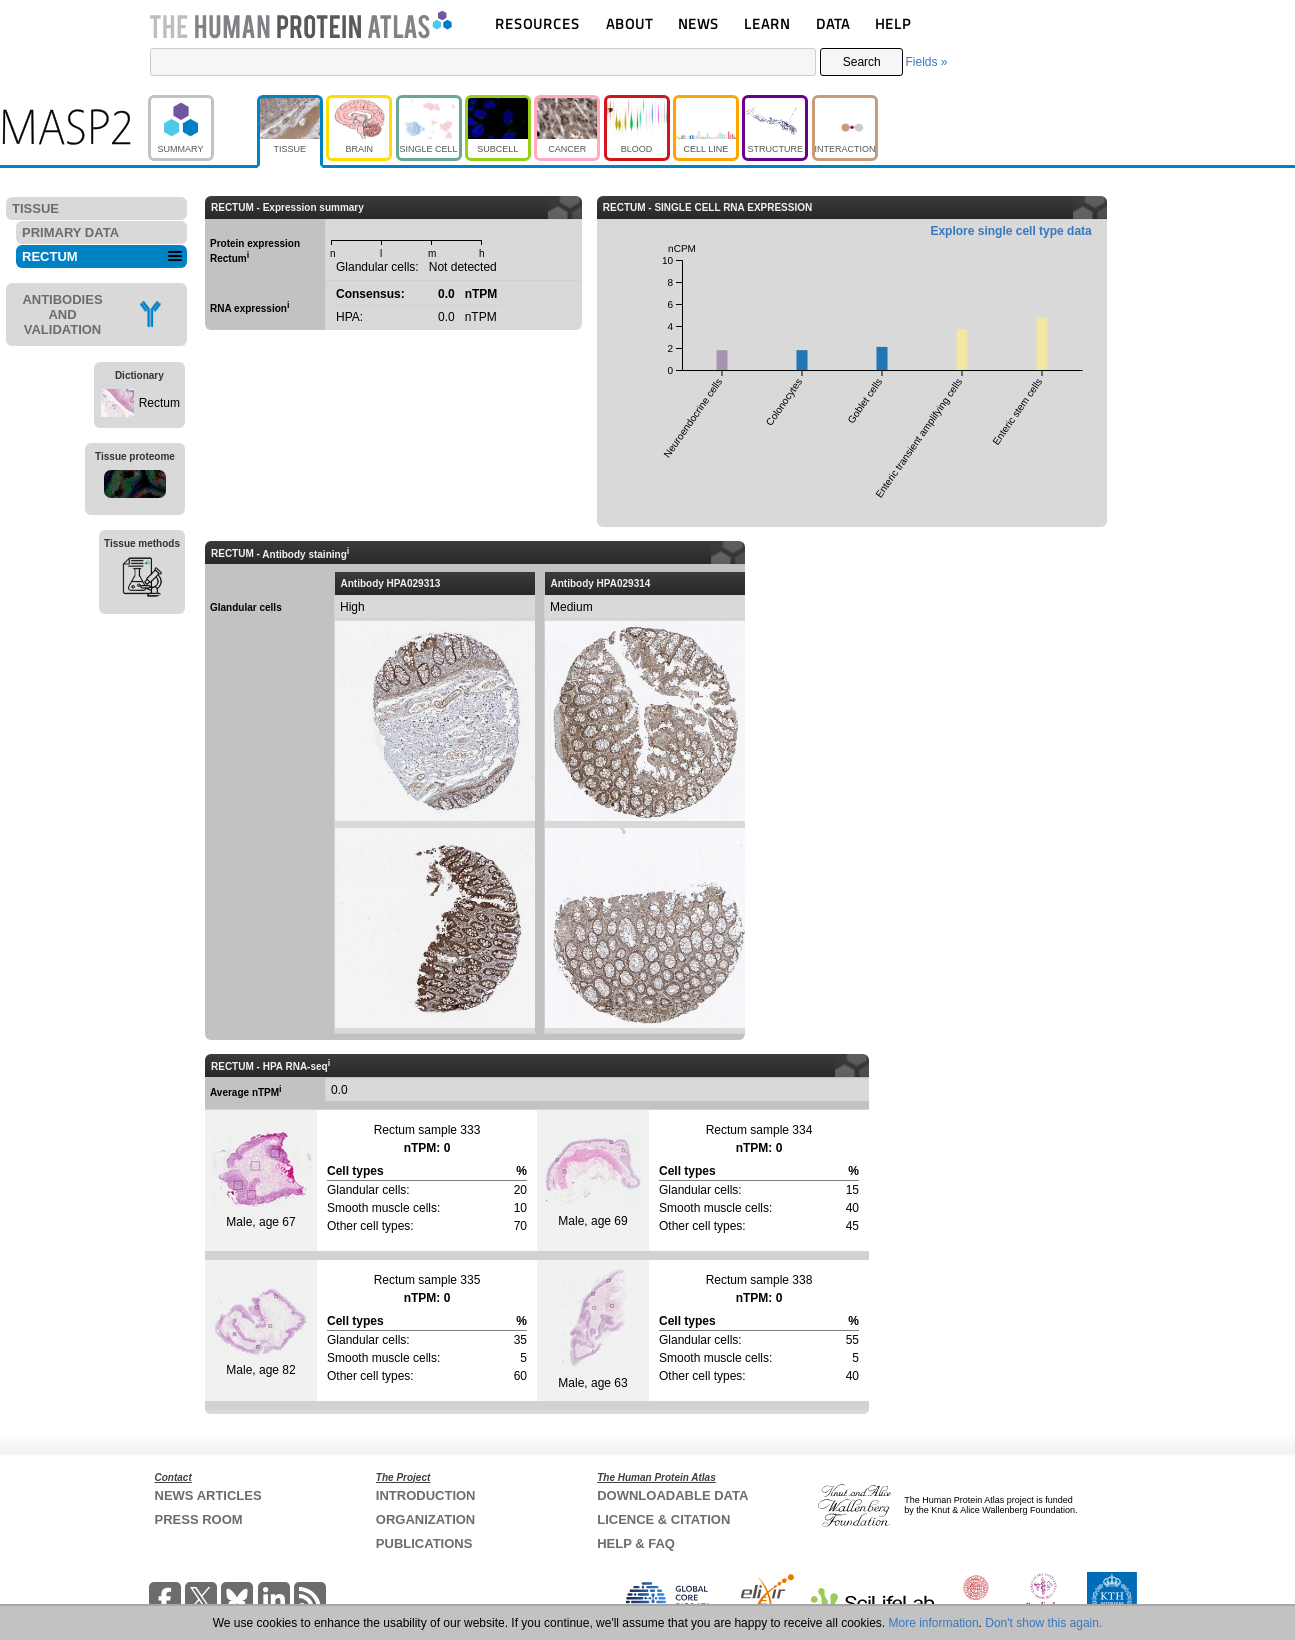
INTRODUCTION (426, 1495)
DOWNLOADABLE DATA (672, 1495)
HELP (893, 23)
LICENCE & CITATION (663, 1519)
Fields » (926, 62)
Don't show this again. (1043, 1623)
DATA (833, 23)
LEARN (767, 23)
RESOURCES (537, 23)
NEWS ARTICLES (208, 1495)
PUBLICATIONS (424, 1543)
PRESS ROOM (199, 1519)
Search (862, 62)
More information (934, 1623)
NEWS (698, 23)
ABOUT (629, 23)
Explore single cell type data (1010, 231)
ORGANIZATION (425, 1519)
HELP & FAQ (636, 1543)
